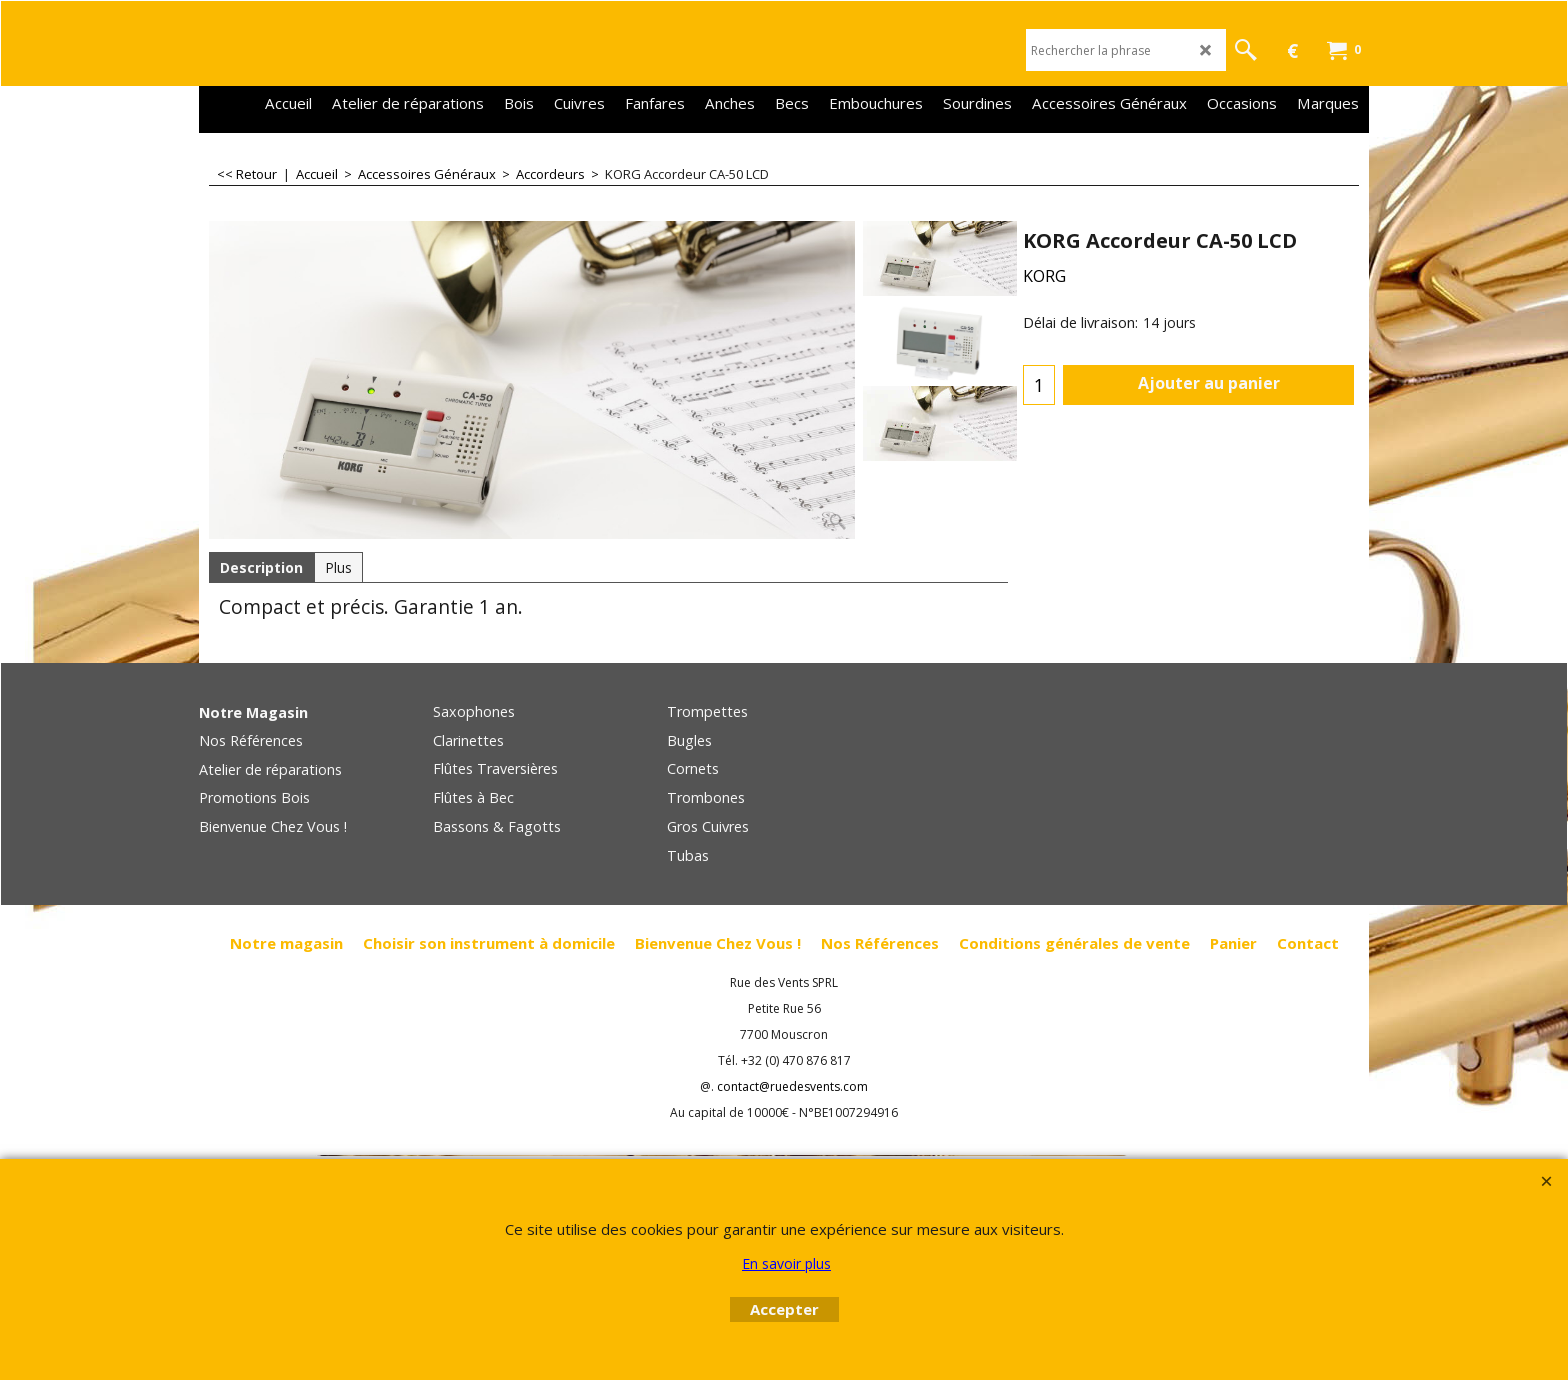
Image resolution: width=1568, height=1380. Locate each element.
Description (261, 567)
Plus (338, 567)
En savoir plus (786, 1263)
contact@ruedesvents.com (792, 1086)
